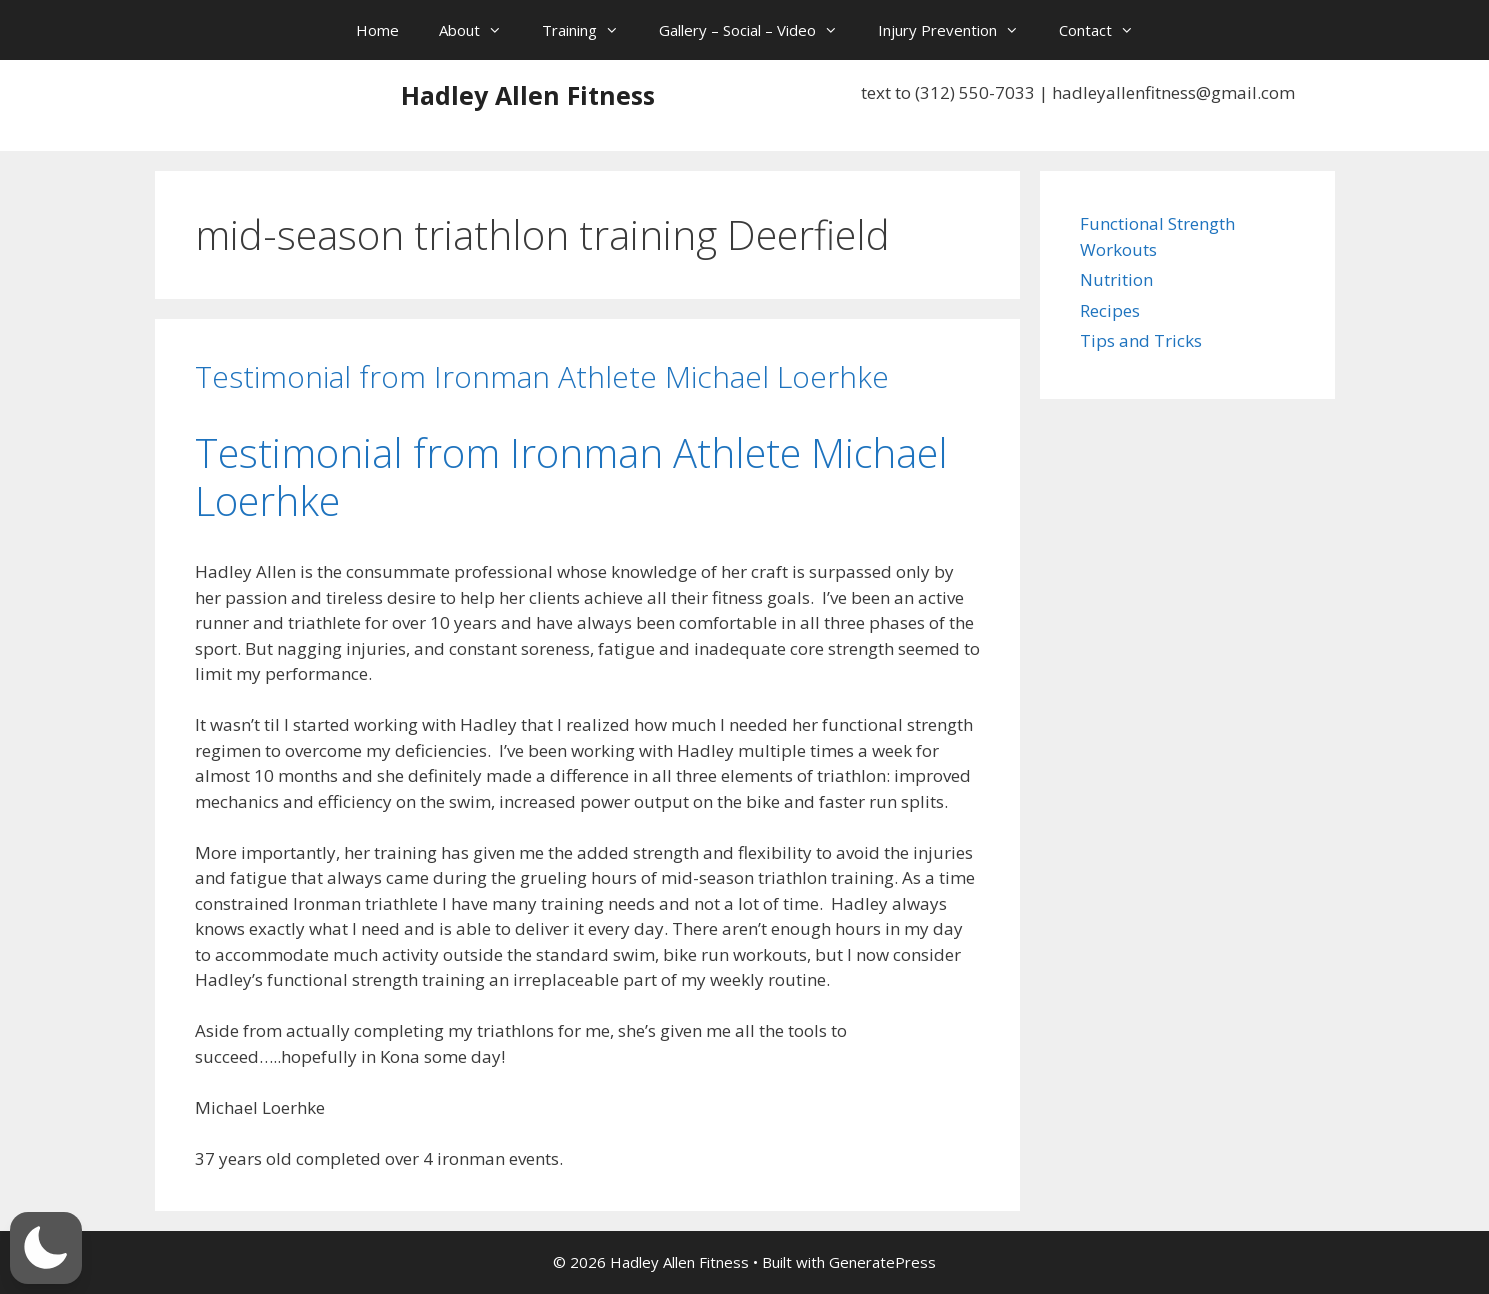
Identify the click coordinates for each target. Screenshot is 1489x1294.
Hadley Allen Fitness (528, 95)
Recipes (1110, 310)
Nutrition (1116, 279)
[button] (46, 1248)
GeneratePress (882, 1262)
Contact (1106, 30)
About (480, 30)
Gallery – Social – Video (758, 30)
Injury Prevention (958, 30)
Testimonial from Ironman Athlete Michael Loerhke (542, 376)
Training (590, 30)
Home (377, 30)
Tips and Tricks (1141, 340)
